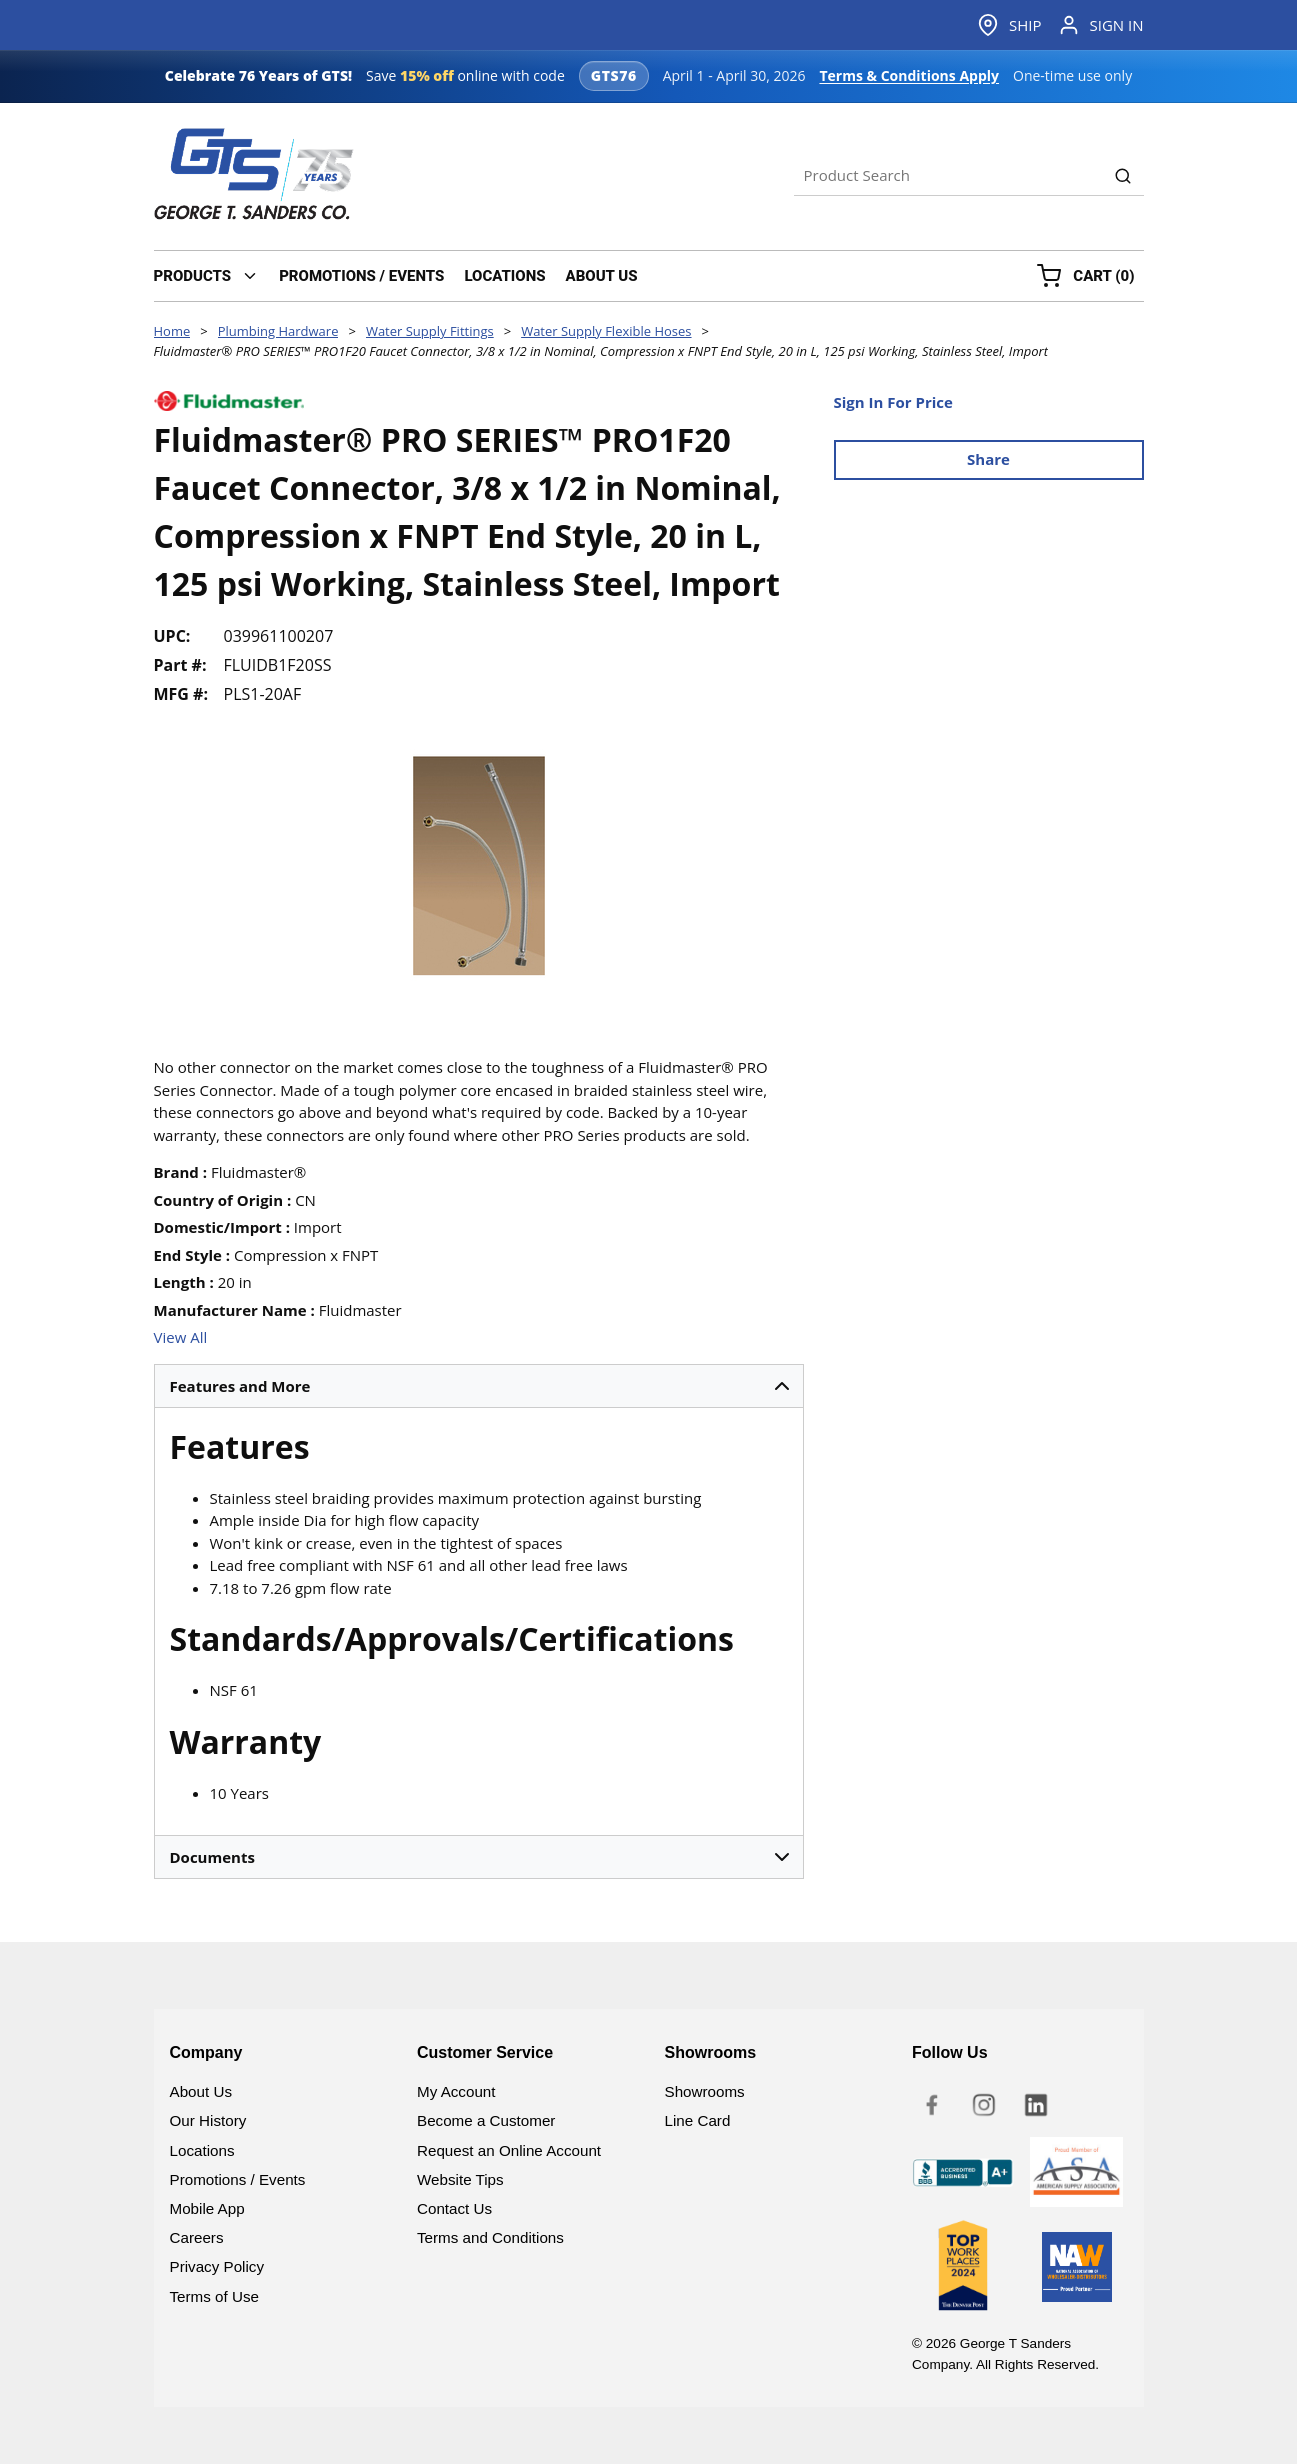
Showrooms (705, 2091)
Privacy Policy (217, 2266)
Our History (208, 2120)
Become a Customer (486, 2120)
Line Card (698, 2120)
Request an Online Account (509, 2150)
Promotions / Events (238, 2179)
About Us (201, 2091)
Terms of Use (214, 2296)
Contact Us (454, 2208)
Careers (197, 2237)
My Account (456, 2091)
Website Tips (460, 2179)
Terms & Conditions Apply (909, 75)
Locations (202, 2150)
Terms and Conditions (490, 2237)
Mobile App (207, 2208)
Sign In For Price (893, 402)
